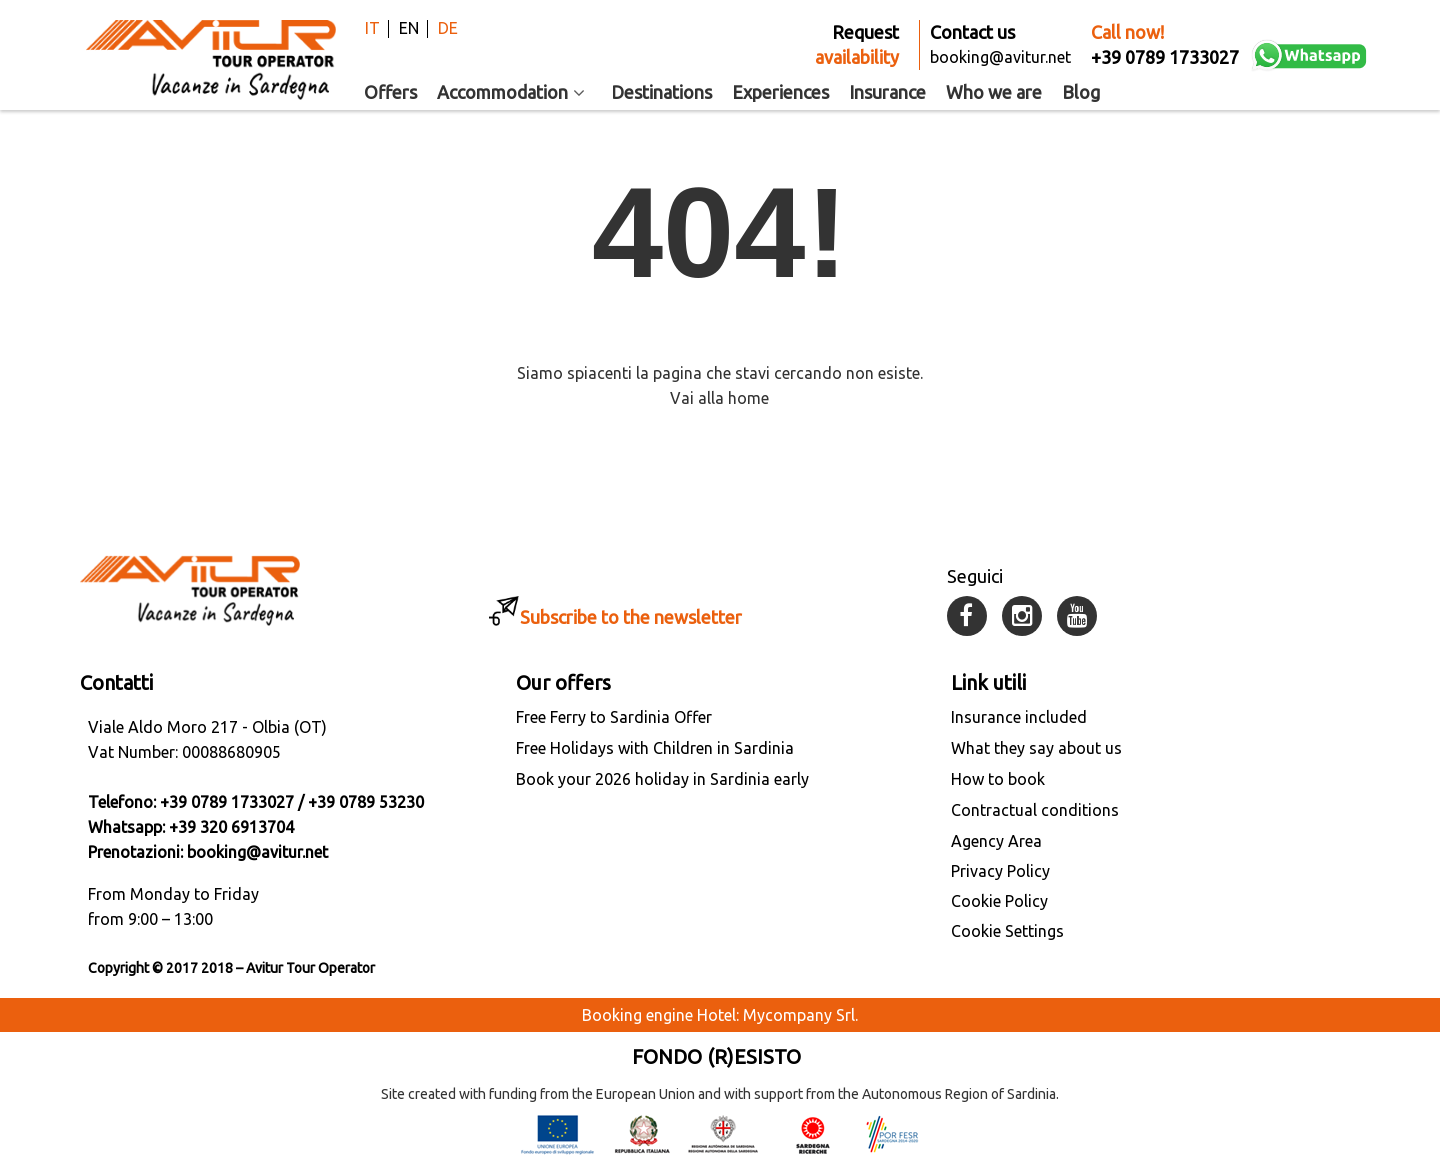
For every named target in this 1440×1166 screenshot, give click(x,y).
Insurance (887, 92)
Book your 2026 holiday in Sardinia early (662, 779)
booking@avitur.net (257, 852)
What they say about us (1036, 748)
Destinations (661, 92)
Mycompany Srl (799, 1015)
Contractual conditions (1035, 810)
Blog (1081, 92)
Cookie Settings (1007, 931)
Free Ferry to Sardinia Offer (614, 717)
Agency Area (996, 841)
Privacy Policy (1000, 871)
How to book (998, 779)
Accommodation (514, 92)
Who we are (994, 92)
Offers (390, 92)
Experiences (780, 92)
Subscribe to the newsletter (631, 617)
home (748, 398)
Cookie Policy (999, 901)
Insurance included (1019, 717)
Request (857, 46)
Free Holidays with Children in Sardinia (655, 748)
